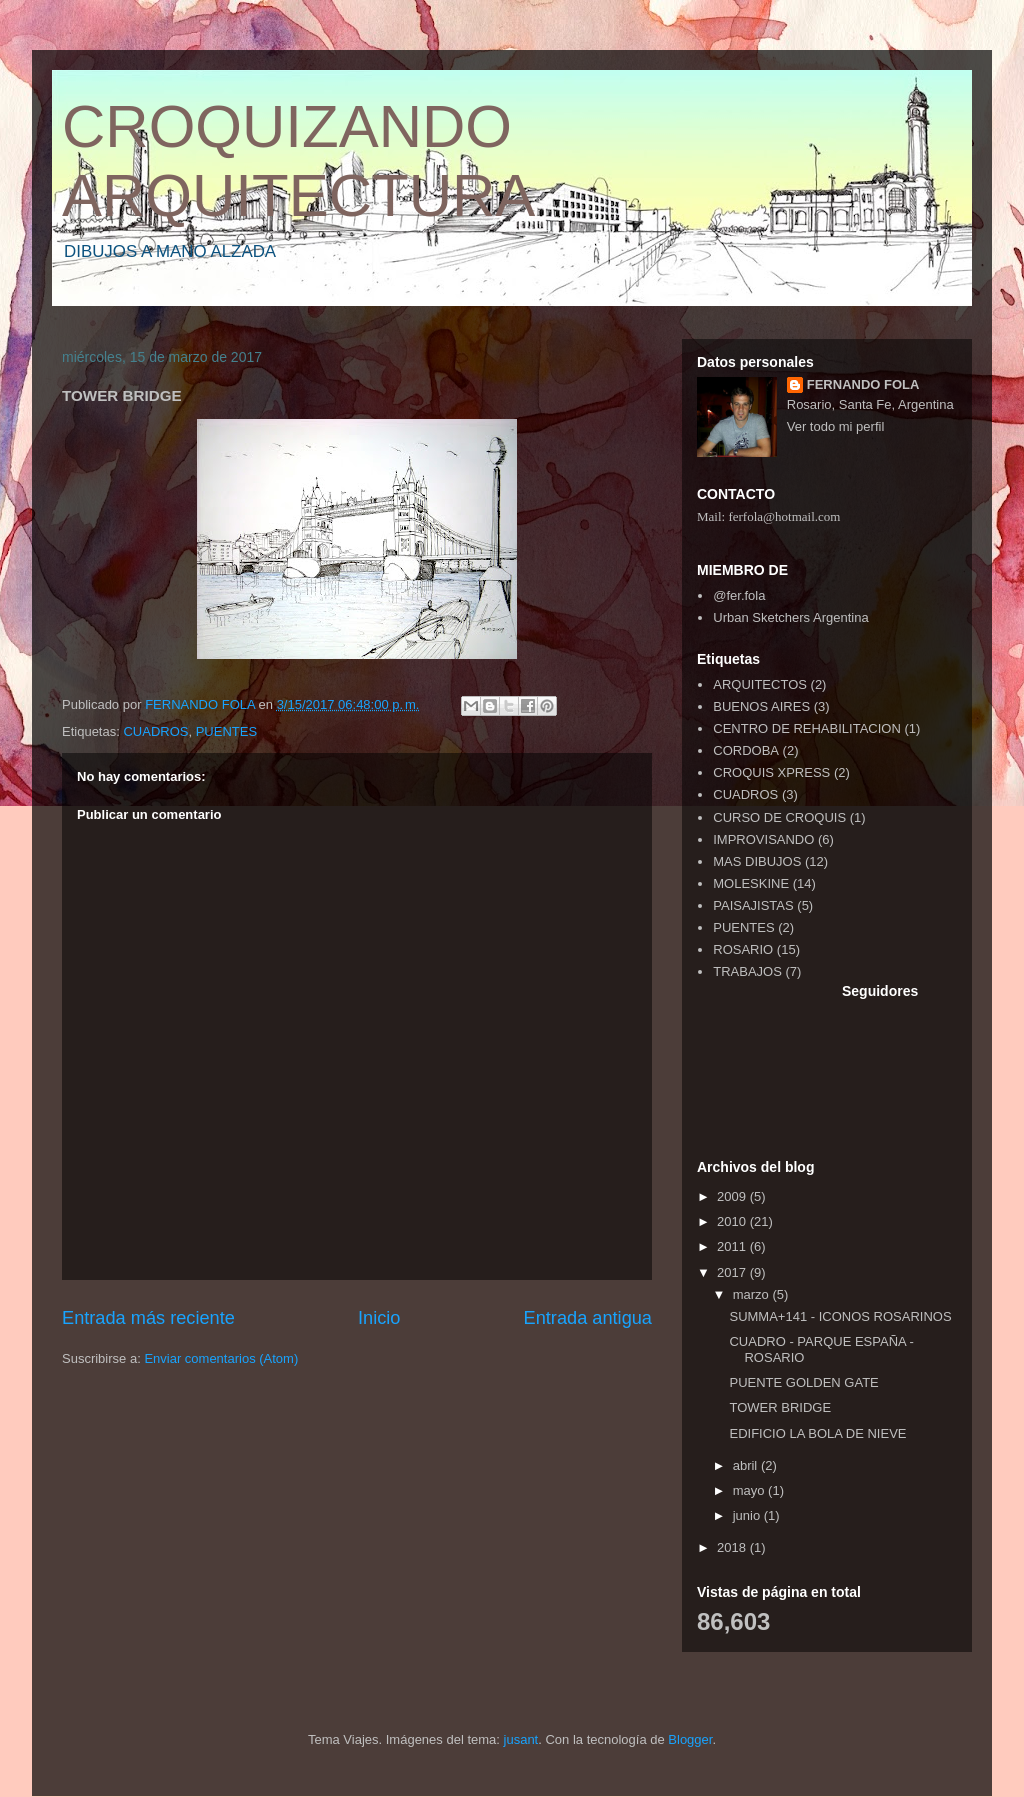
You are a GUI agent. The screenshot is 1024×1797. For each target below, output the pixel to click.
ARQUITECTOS (760, 684)
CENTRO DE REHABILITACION (807, 728)
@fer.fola (739, 595)
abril (747, 1465)
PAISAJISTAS (753, 905)
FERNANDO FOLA (863, 384)
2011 (733, 1246)
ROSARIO (743, 949)
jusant (521, 1739)
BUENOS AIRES (761, 706)
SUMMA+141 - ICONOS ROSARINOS (840, 1316)
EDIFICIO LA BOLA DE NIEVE (817, 1433)
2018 (733, 1547)
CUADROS (155, 731)
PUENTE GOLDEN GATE (803, 1382)
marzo (753, 1294)
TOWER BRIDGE (780, 1407)
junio (748, 1515)
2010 (733, 1221)
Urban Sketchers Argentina (790, 617)
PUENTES (226, 731)
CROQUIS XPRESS (771, 772)
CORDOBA (746, 750)
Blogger (690, 1739)
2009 (733, 1196)
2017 (733, 1272)
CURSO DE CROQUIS (779, 817)
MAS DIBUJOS (757, 861)
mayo (750, 1490)
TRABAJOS (747, 971)
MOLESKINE (751, 883)
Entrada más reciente (148, 1318)
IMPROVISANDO (763, 839)
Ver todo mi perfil (836, 426)
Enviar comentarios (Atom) (221, 1358)
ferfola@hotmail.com (784, 516)
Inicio (379, 1318)
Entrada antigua (588, 1318)
